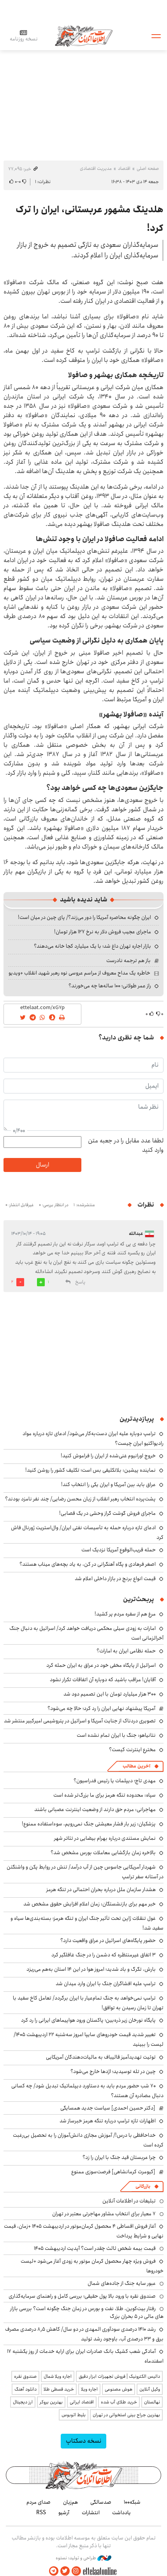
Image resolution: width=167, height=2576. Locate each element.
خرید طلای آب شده (119, 2402)
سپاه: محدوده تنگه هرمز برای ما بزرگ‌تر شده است (104, 1795)
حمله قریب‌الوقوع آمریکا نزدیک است (118, 1550)
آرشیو (63, 2512)
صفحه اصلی (148, 168)
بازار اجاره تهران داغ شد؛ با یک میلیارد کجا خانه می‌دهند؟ (92, 946)
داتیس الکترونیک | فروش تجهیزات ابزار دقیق (119, 2376)
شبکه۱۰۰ (132, 2502)
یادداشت (121, 2512)
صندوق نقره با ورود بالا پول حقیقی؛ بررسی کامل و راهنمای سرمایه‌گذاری (82, 2296)
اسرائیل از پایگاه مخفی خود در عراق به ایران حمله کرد (101, 1665)
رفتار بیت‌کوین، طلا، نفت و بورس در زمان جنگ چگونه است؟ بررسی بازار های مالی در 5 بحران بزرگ (86, 2312)
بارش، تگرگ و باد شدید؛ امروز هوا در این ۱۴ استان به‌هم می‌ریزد (91, 1969)
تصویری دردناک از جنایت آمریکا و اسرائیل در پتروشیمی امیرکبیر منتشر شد (80, 1721)
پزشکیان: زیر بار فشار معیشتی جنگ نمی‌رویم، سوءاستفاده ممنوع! (89, 1824)
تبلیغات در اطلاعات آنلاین (129, 2201)
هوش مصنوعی (118, 2389)
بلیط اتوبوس (74, 2415)
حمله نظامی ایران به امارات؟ (126, 1651)
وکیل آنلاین (149, 2389)
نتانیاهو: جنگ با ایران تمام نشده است (116, 1735)
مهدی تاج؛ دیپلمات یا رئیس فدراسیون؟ (115, 1780)
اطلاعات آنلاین (83, 35)
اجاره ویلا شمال (58, 2376)
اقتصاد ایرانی (82, 2402)
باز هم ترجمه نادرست (128, 960)
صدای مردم (38, 2502)
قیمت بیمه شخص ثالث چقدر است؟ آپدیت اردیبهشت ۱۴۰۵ (95, 2248)
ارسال (42, 1165)
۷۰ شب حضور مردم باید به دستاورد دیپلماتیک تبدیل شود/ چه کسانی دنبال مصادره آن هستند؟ (87, 2091)
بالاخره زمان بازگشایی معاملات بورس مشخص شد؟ (103, 1852)
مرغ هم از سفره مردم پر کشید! (125, 1614)
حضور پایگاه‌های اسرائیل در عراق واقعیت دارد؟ (108, 1940)
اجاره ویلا (89, 2389)
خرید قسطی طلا (59, 2389)
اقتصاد (124, 168)
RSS (41, 2512)
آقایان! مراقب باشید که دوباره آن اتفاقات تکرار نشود (103, 1679)
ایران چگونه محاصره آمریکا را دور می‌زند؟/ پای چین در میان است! (84, 917)
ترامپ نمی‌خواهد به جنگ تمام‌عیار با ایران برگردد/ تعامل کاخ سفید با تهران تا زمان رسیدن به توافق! (88, 2003)
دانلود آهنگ (25, 2389)
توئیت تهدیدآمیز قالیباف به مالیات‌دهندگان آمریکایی (101, 2057)
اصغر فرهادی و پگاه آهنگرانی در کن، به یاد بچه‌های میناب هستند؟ (87, 1564)
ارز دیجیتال (23, 2402)
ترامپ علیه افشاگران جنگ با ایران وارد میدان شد (106, 1983)
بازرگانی (142, 2186)
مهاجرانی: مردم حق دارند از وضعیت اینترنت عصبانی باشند (95, 1809)
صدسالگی (100, 2502)
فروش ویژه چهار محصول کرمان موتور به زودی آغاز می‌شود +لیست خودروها (92, 2266)
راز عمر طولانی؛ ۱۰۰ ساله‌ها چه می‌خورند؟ (110, 985)
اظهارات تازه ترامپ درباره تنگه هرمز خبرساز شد (108, 2121)
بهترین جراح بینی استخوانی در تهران (126, 2415)
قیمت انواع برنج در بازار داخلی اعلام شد (115, 1578)
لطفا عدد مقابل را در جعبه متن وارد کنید (125, 1145)
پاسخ (80, 1282)
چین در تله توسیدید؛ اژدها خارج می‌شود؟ (113, 2071)
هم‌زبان (70, 2502)
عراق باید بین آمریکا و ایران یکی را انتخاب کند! (108, 1484)
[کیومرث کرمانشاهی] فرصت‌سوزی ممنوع (113, 2171)
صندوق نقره (25, 2376)
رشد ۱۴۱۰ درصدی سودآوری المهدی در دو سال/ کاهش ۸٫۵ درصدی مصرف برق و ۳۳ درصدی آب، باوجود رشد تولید (84, 2334)
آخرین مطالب (136, 1766)
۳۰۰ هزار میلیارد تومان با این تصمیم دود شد (109, 1694)
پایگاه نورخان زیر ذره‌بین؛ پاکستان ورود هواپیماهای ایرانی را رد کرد (88, 2020)
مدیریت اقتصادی (96, 168)
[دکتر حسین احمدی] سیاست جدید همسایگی (107, 2108)
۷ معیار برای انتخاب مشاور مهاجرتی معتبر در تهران (104, 2213)
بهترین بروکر (51, 2402)
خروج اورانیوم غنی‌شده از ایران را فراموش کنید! (108, 1455)
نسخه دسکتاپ (83, 2441)
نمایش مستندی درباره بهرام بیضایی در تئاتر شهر (105, 1838)
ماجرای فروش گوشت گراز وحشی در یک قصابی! (107, 1513)
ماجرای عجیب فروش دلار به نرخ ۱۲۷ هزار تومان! (102, 931)
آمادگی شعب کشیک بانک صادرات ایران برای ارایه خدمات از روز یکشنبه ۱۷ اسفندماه (85, 2356)
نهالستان (152, 2402)
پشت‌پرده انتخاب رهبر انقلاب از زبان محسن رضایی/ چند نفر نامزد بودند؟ (80, 1499)
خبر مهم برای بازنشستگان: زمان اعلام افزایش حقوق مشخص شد (89, 1904)
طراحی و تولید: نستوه (83, 2558)
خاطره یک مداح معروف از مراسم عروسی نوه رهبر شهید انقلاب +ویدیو (79, 973)
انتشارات (91, 2512)
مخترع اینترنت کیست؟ (132, 1749)
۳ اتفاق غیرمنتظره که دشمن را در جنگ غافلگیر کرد (103, 1955)
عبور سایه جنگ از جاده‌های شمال (122, 2283)
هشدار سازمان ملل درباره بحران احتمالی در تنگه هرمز (101, 1889)
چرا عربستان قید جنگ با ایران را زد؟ (119, 2157)
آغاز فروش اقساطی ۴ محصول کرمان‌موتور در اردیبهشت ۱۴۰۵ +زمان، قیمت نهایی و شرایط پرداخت (83, 2231)
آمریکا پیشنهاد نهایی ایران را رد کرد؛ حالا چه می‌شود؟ (101, 1708)
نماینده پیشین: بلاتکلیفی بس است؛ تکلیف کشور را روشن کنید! (90, 1470)
